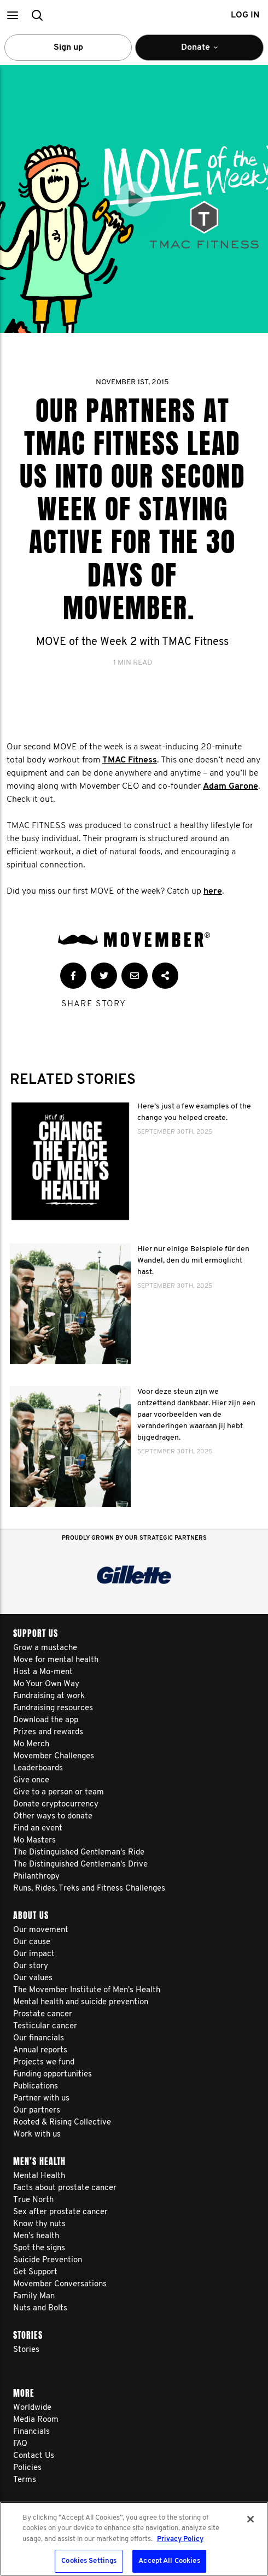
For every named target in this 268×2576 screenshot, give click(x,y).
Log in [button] (245, 15)
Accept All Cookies (169, 2561)
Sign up (68, 47)
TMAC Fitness (129, 760)
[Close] (250, 2519)
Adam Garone (230, 786)
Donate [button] (199, 52)
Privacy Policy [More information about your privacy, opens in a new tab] (180, 2539)
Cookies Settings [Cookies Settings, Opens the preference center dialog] (88, 2561)
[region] (134, 2539)
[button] (12, 15)
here (212, 891)
